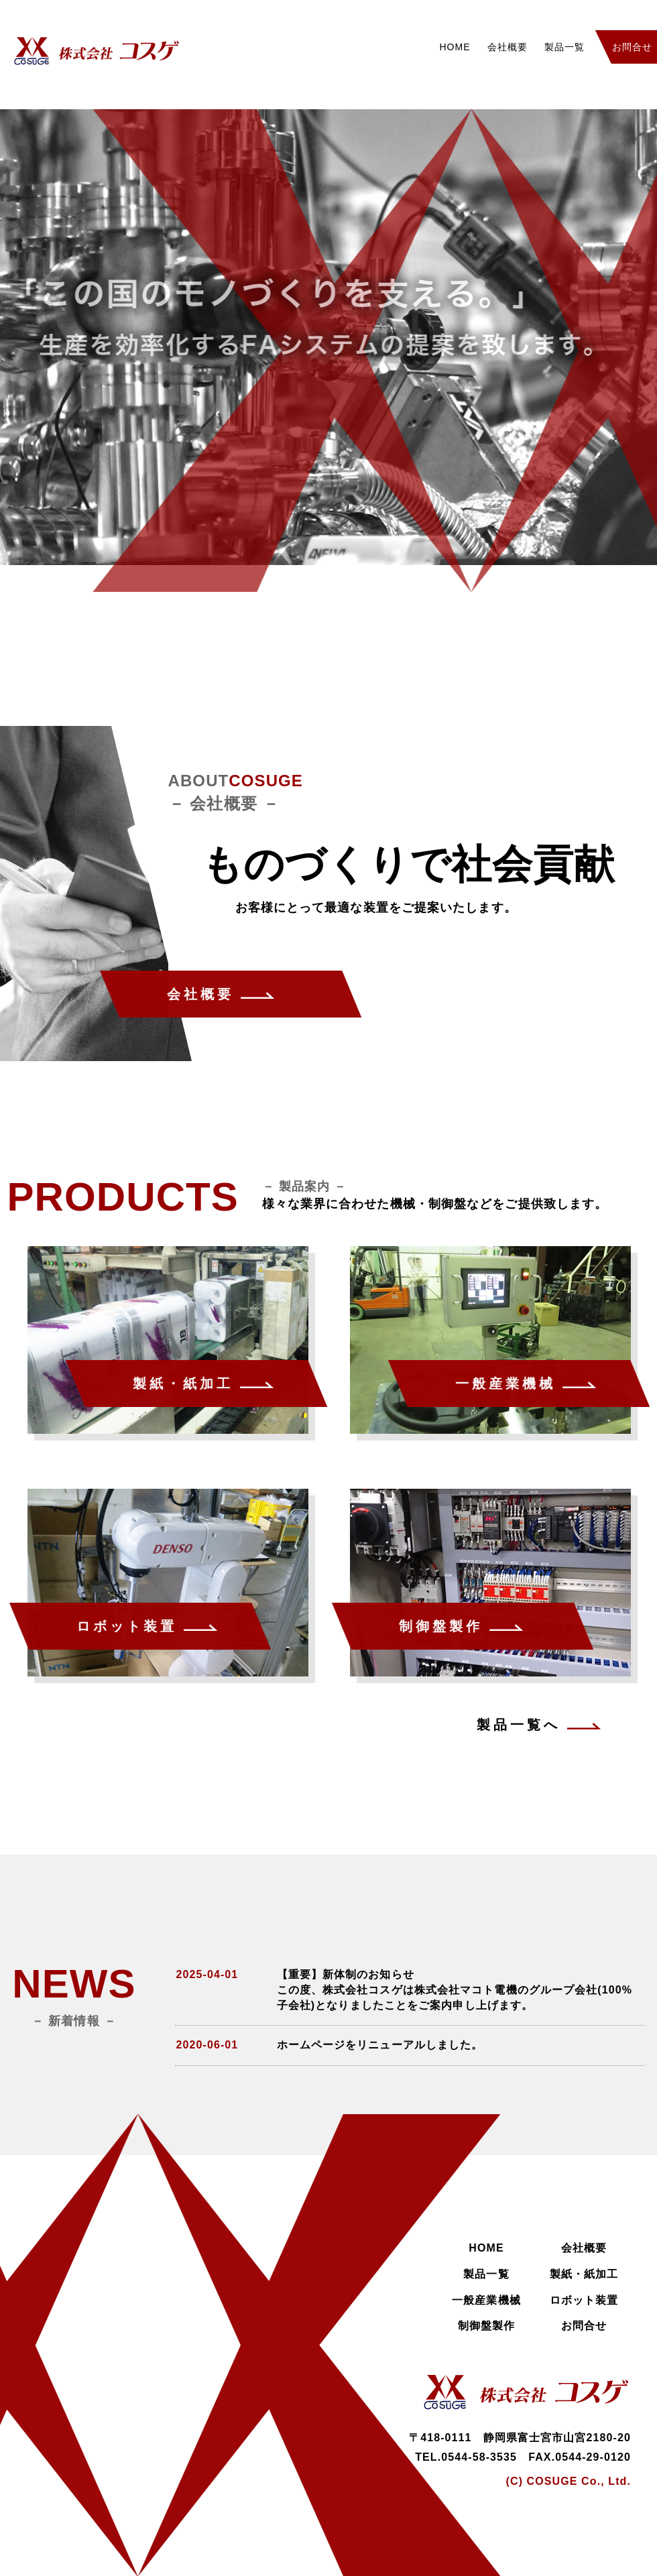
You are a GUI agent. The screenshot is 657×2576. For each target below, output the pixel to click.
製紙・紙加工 (584, 2274)
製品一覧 (564, 47)
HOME (454, 47)
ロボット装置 (584, 2300)
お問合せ (584, 2325)
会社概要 (507, 47)
